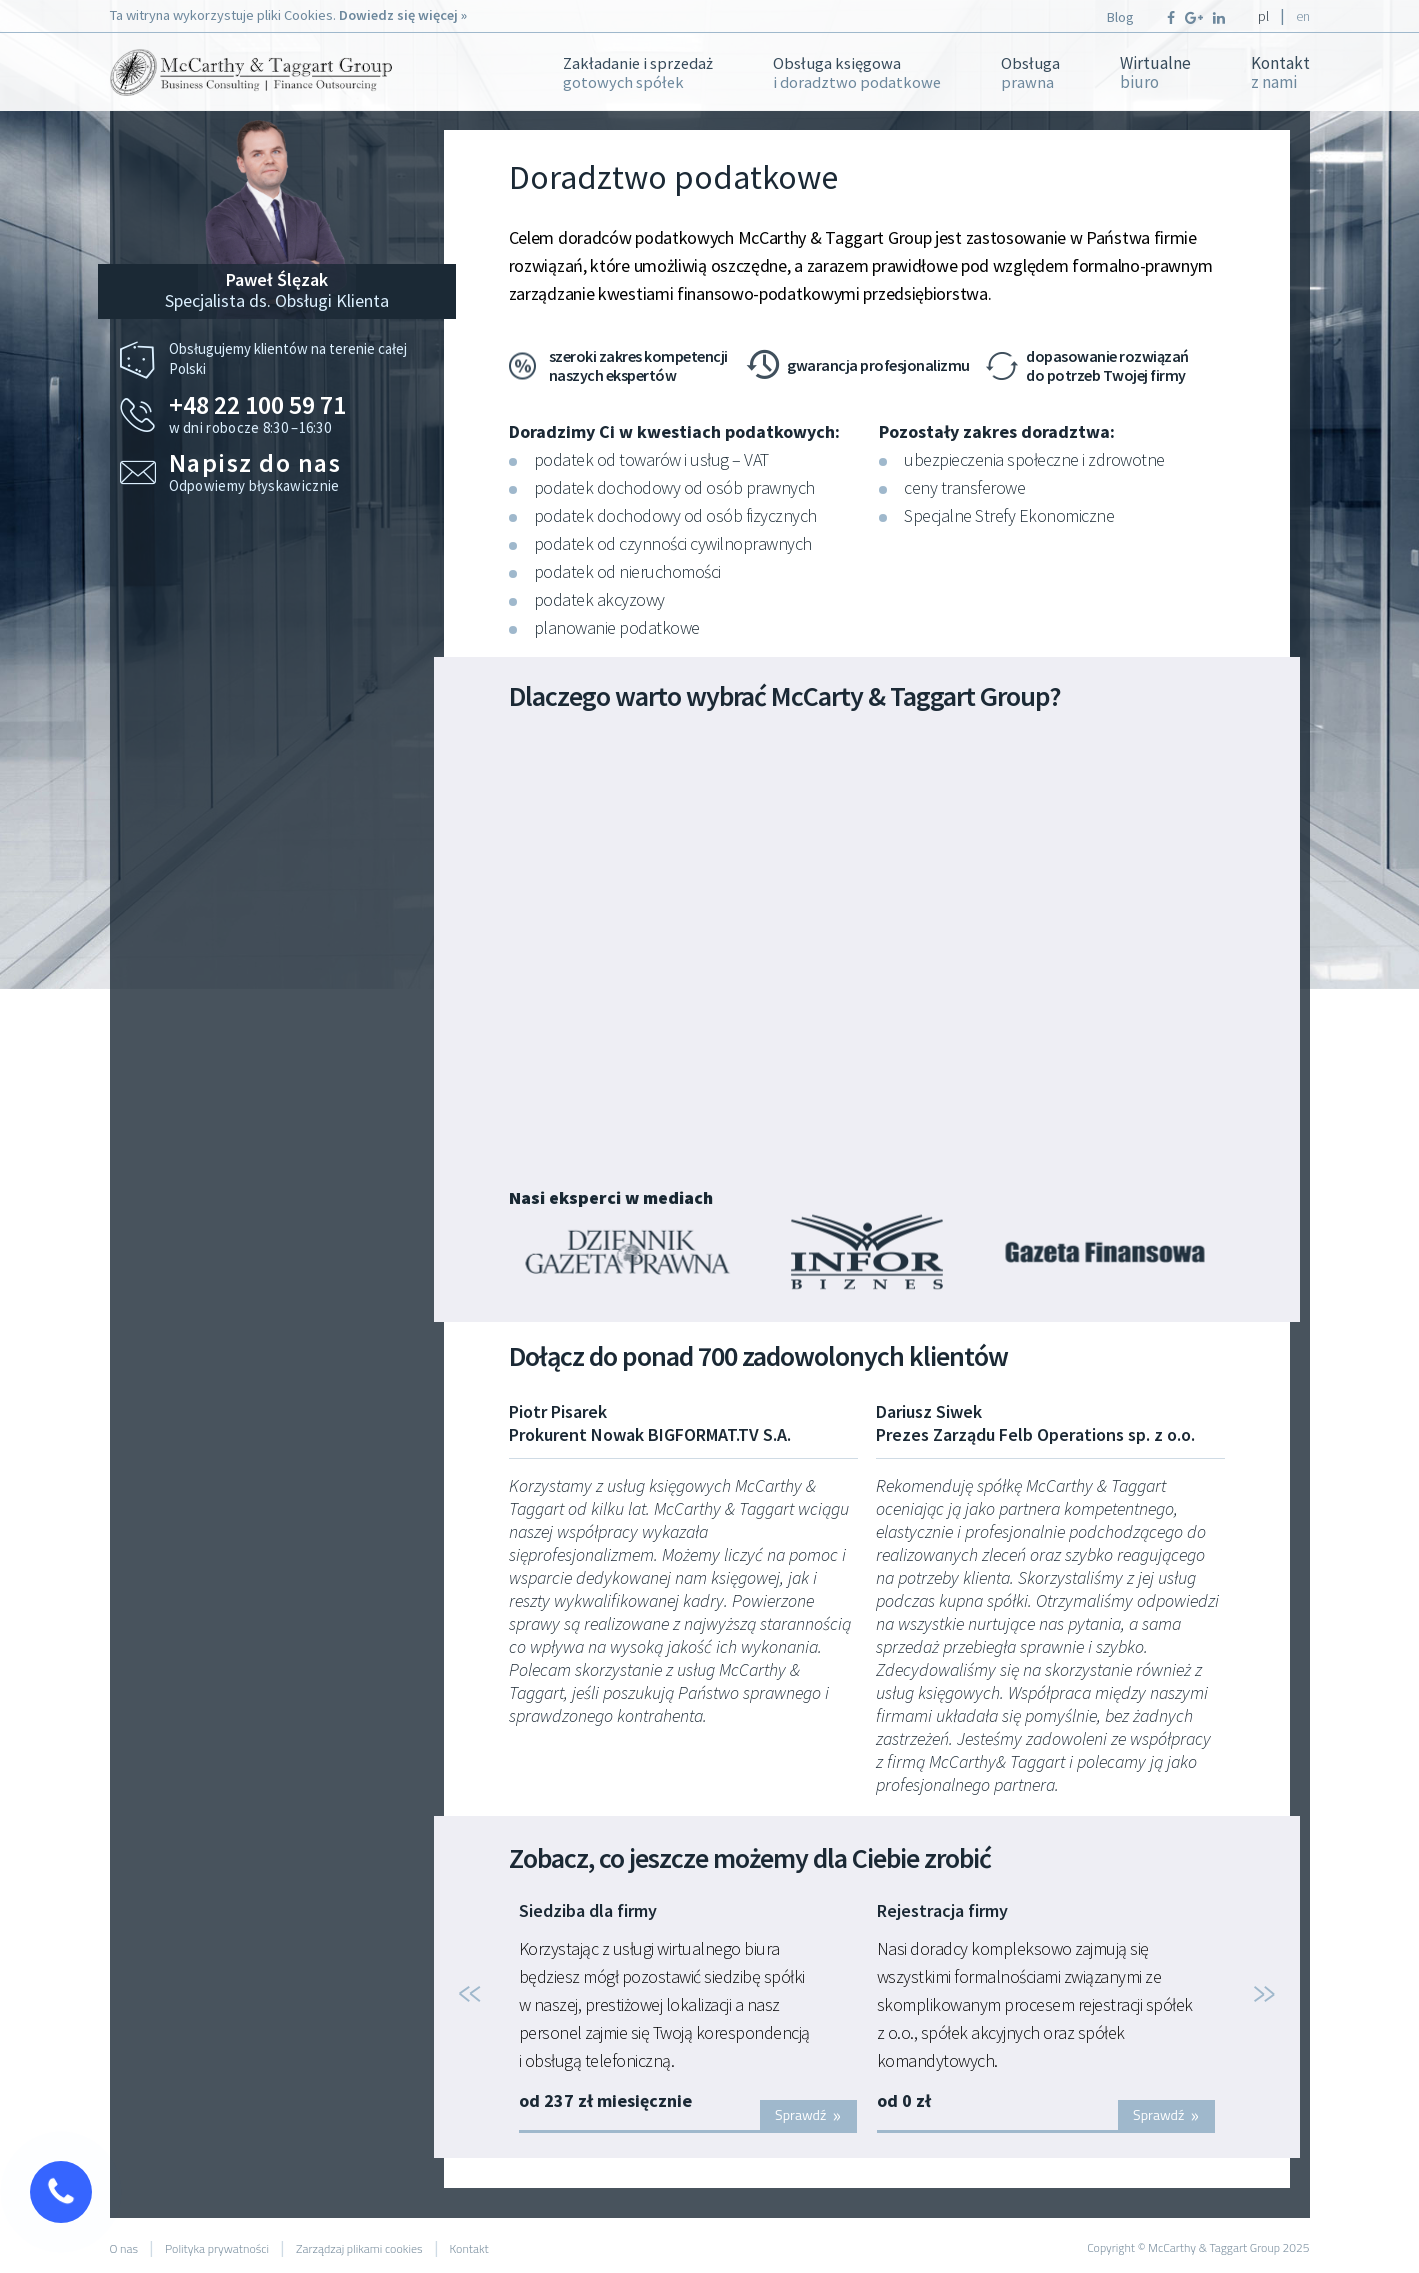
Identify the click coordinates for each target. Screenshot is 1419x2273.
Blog (1120, 17)
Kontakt (1280, 73)
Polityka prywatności (217, 2248)
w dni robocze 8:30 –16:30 (301, 414)
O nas (124, 2248)
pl (1263, 16)
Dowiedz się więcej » (403, 15)
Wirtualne (1155, 73)
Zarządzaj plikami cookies (359, 2248)
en (1303, 16)
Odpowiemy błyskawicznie (301, 472)
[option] (688, 2017)
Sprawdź (808, 2114)
